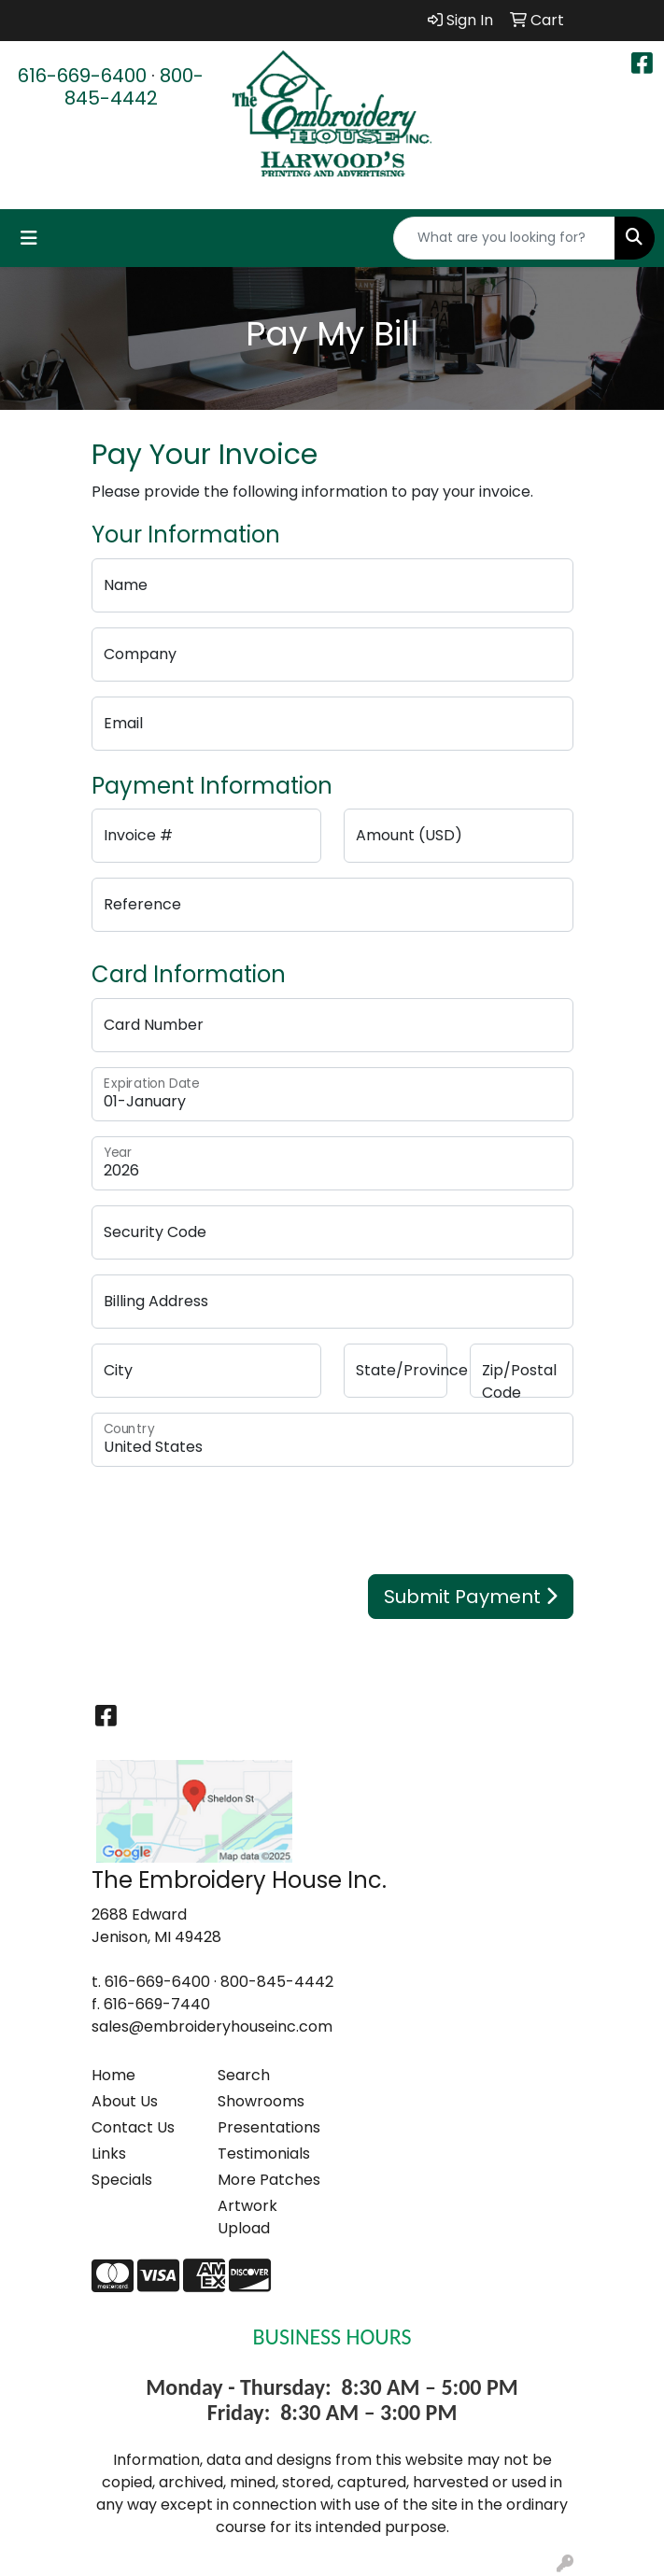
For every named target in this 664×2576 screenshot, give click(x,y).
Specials (122, 2179)
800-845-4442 (134, 87)
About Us (125, 2101)
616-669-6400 (82, 76)
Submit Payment (471, 1597)
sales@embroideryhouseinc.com (212, 2026)
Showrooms (261, 2101)
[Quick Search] (504, 238)
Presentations (269, 2127)
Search (244, 2075)
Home (113, 2075)
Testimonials (264, 2153)
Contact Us (133, 2127)
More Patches (269, 2179)
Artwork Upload (247, 2217)
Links (109, 2153)
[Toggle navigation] (29, 238)
